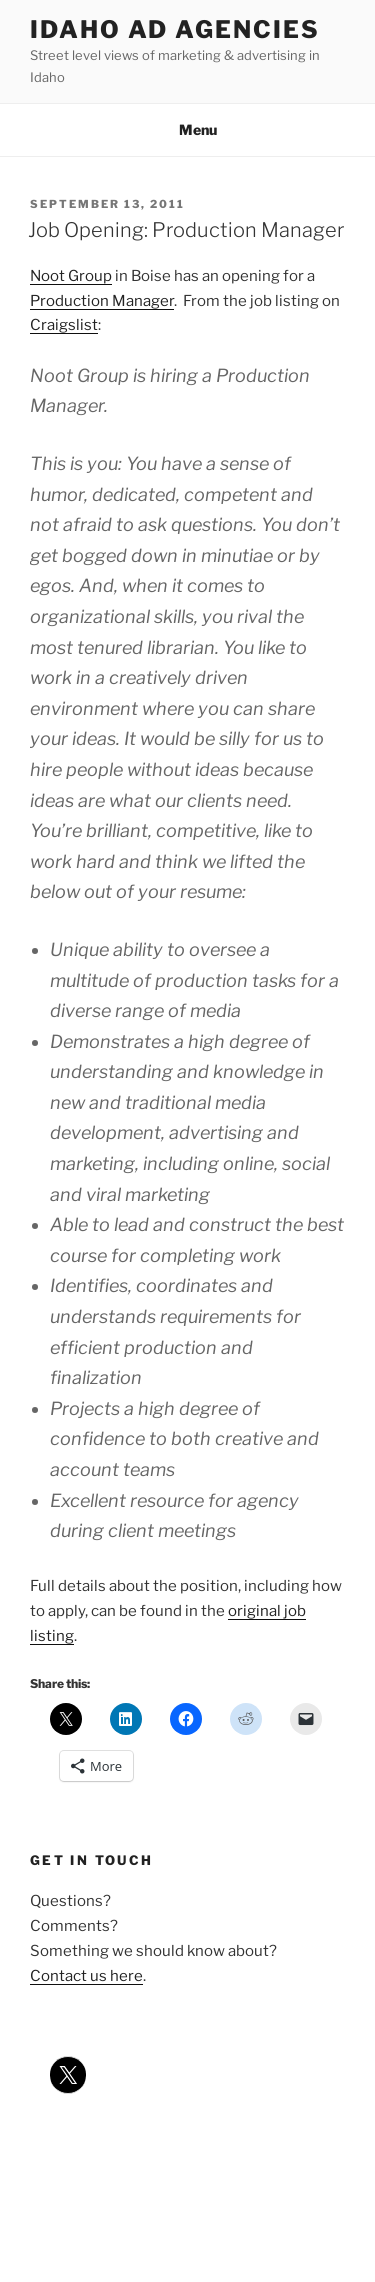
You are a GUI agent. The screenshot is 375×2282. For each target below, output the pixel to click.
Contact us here (86, 1976)
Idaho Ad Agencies (175, 29)
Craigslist (64, 325)
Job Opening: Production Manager (186, 230)
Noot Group (71, 276)
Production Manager (102, 301)
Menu (187, 129)
